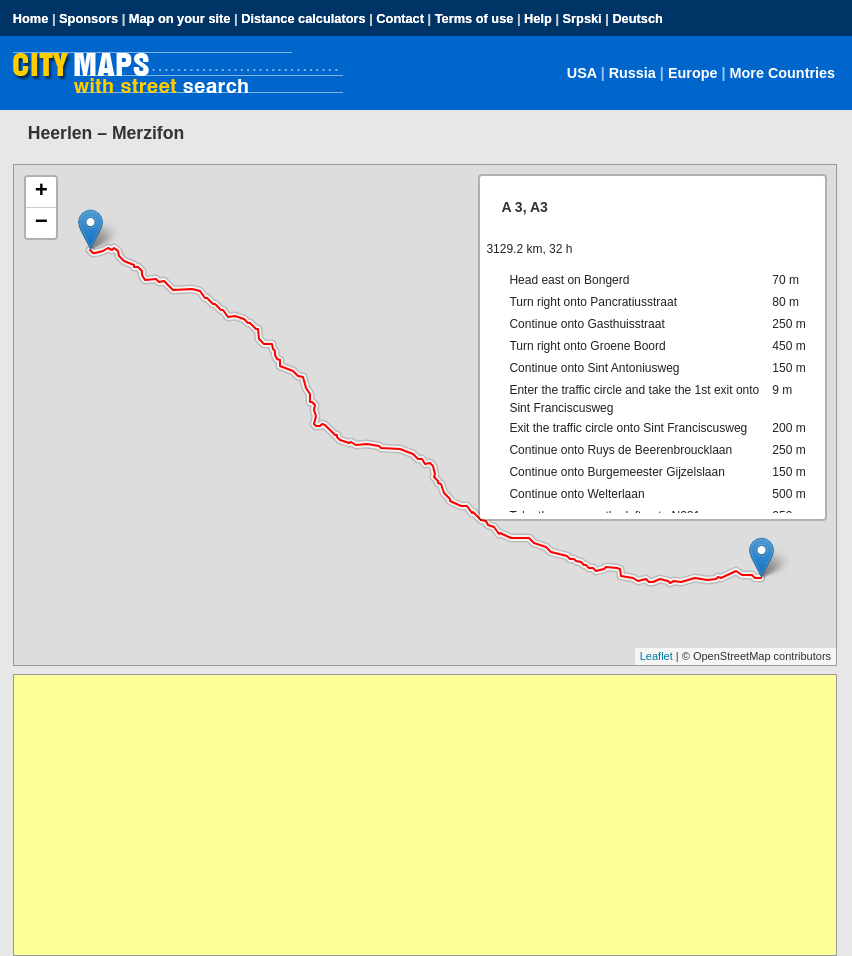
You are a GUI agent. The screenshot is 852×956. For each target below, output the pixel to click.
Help (538, 18)
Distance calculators (303, 18)
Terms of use (474, 18)
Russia (632, 73)
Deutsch (637, 18)
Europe (693, 73)
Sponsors (88, 18)
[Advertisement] (425, 815)
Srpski (582, 18)
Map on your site (180, 18)
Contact (400, 18)
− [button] (41, 223)
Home (31, 18)
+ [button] (41, 192)
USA (582, 73)
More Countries (783, 73)
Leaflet (656, 656)
